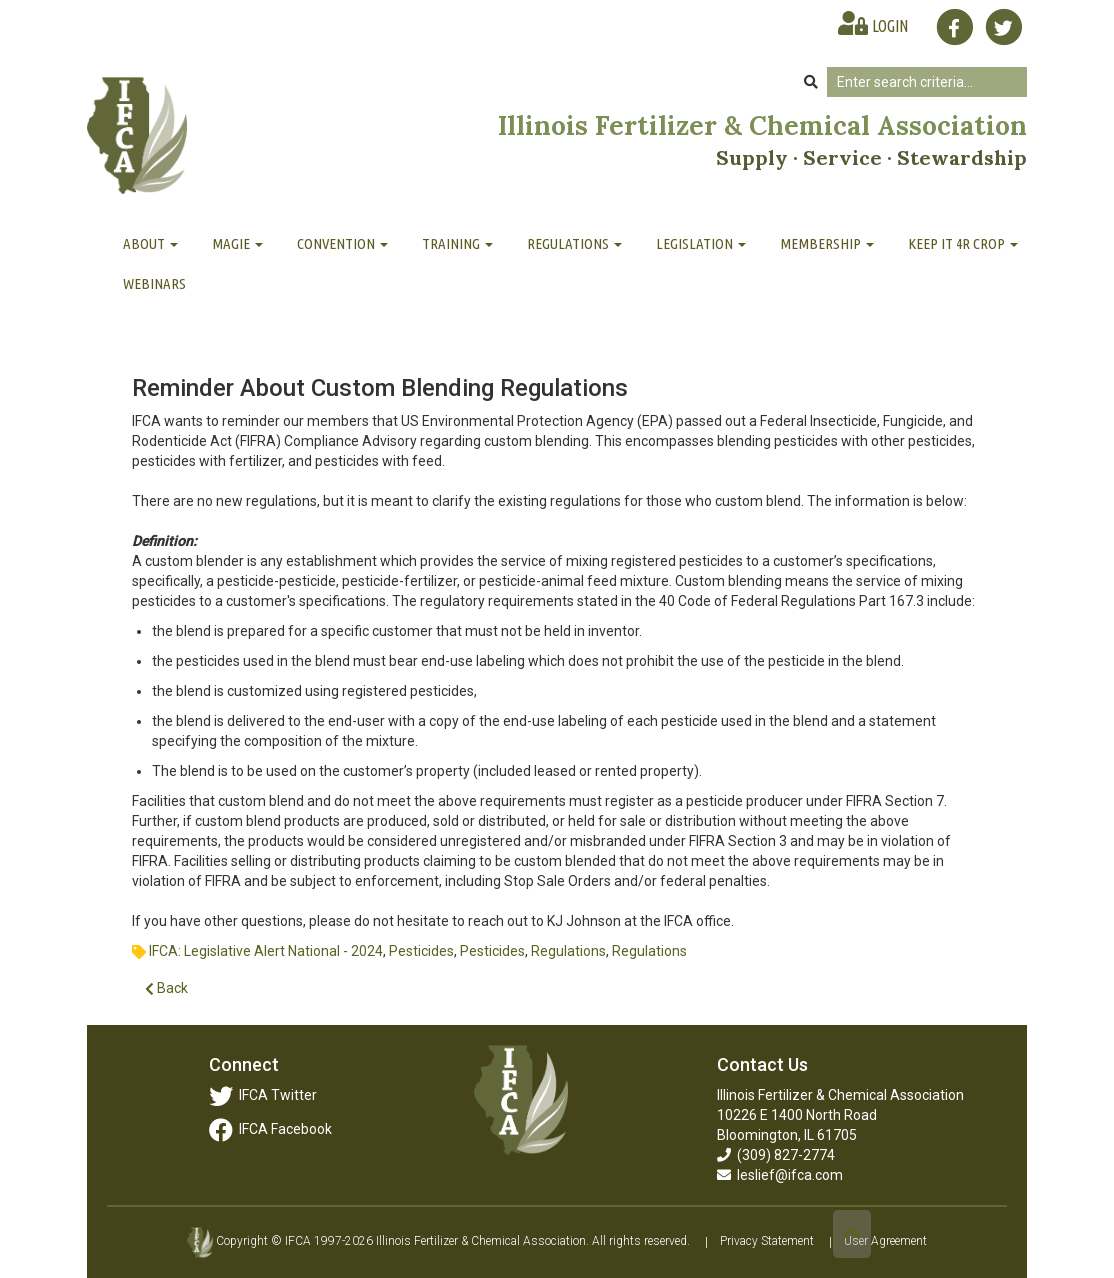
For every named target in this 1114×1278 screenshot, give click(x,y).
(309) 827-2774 (776, 1155)
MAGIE (237, 243)
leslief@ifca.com (780, 1175)
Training (457, 243)
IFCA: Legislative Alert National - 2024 (266, 951)
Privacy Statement (767, 1242)
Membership (827, 243)
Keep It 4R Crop (963, 243)
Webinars (154, 283)
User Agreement (885, 1242)
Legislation (701, 243)
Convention (342, 243)
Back (166, 988)
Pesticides (421, 951)
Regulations (574, 243)
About (150, 243)
